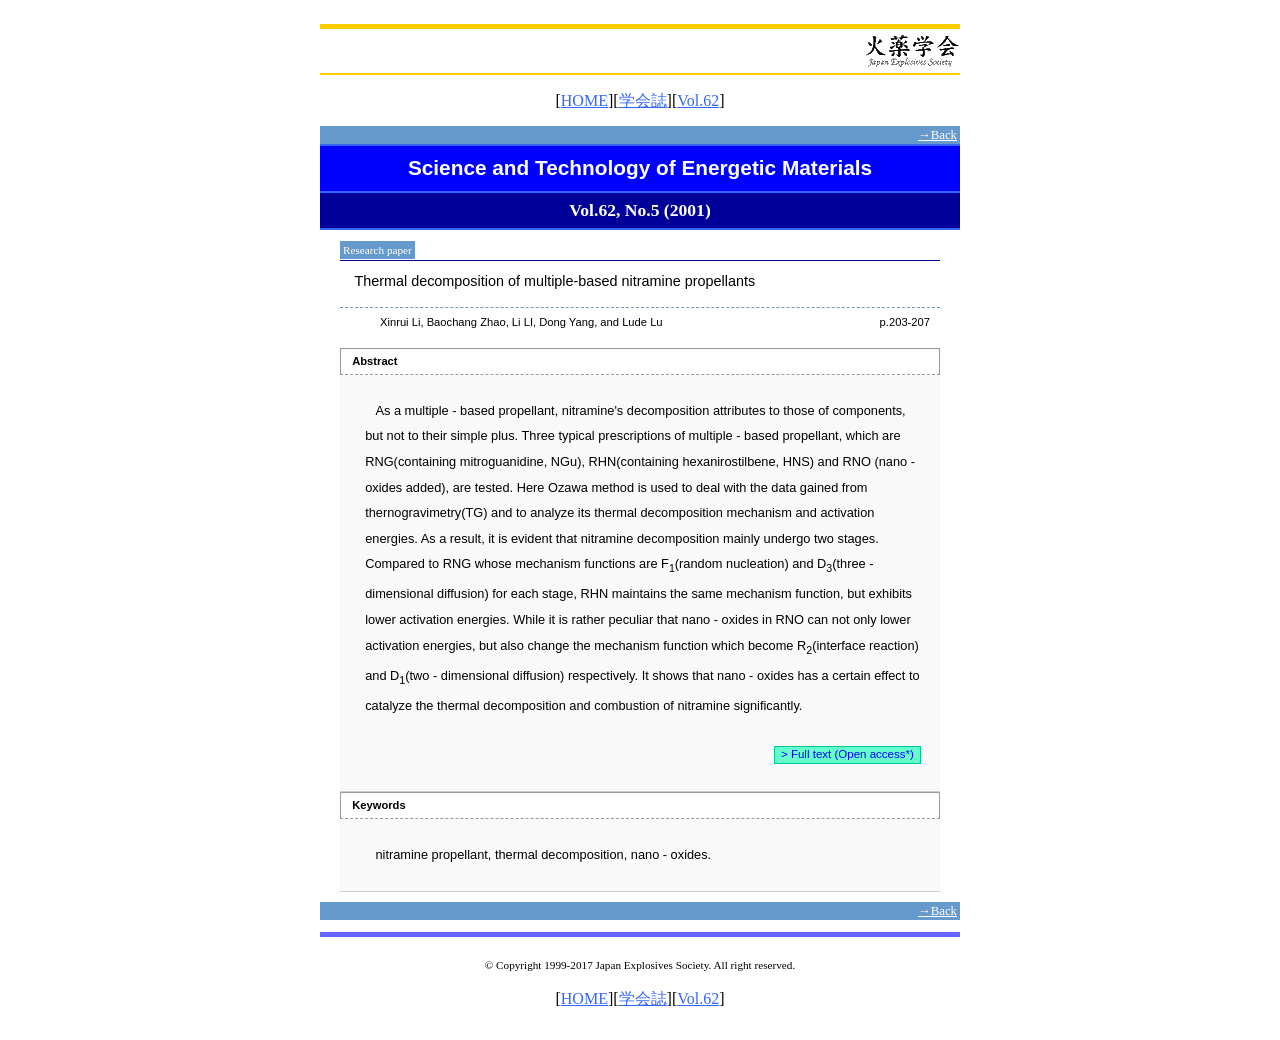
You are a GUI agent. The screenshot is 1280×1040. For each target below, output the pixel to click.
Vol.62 (698, 100)
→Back (937, 135)
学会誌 (643, 100)
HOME (584, 100)
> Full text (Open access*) (847, 754)
